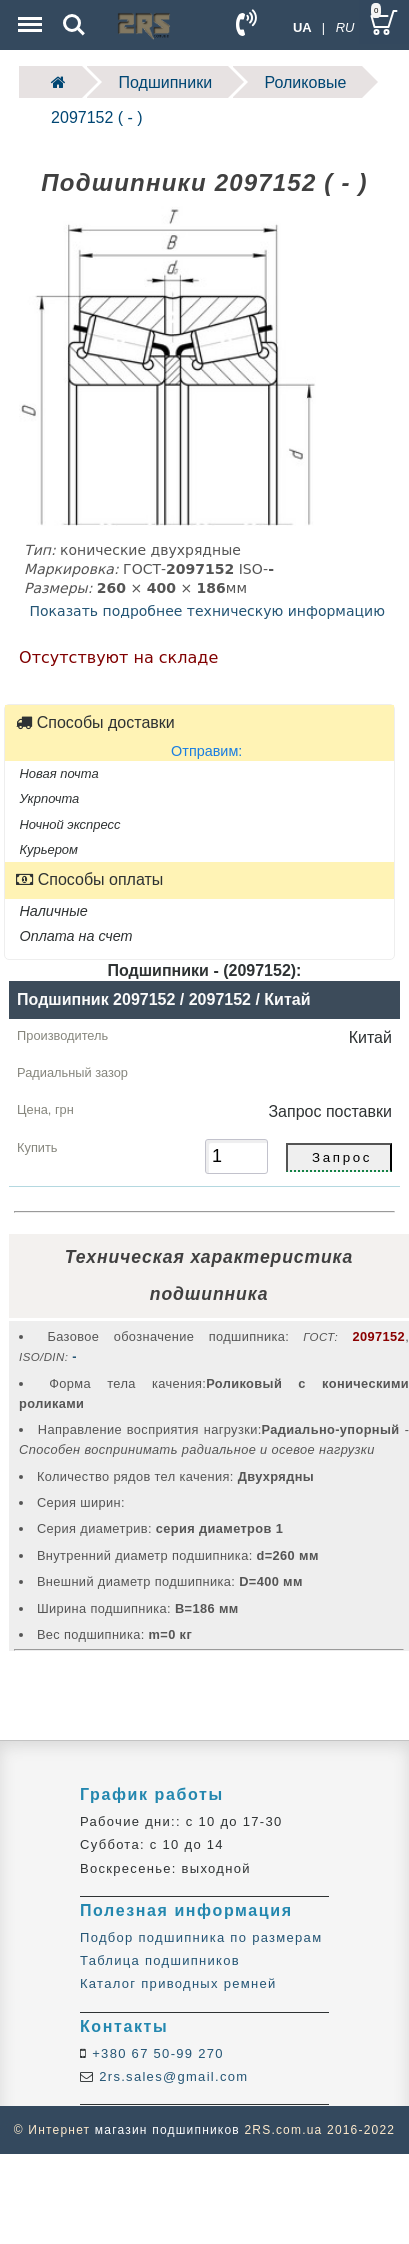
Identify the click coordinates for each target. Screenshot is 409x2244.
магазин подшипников (167, 2130)
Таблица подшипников (160, 1960)
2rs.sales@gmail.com (171, 2076)
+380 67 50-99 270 (155, 2053)
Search (74, 25)
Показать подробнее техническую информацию (207, 611)
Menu (28, 14)
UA (302, 27)
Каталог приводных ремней (178, 1983)
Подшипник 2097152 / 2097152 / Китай (163, 999)
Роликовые (306, 82)
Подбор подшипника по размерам (201, 1937)
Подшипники (166, 82)
